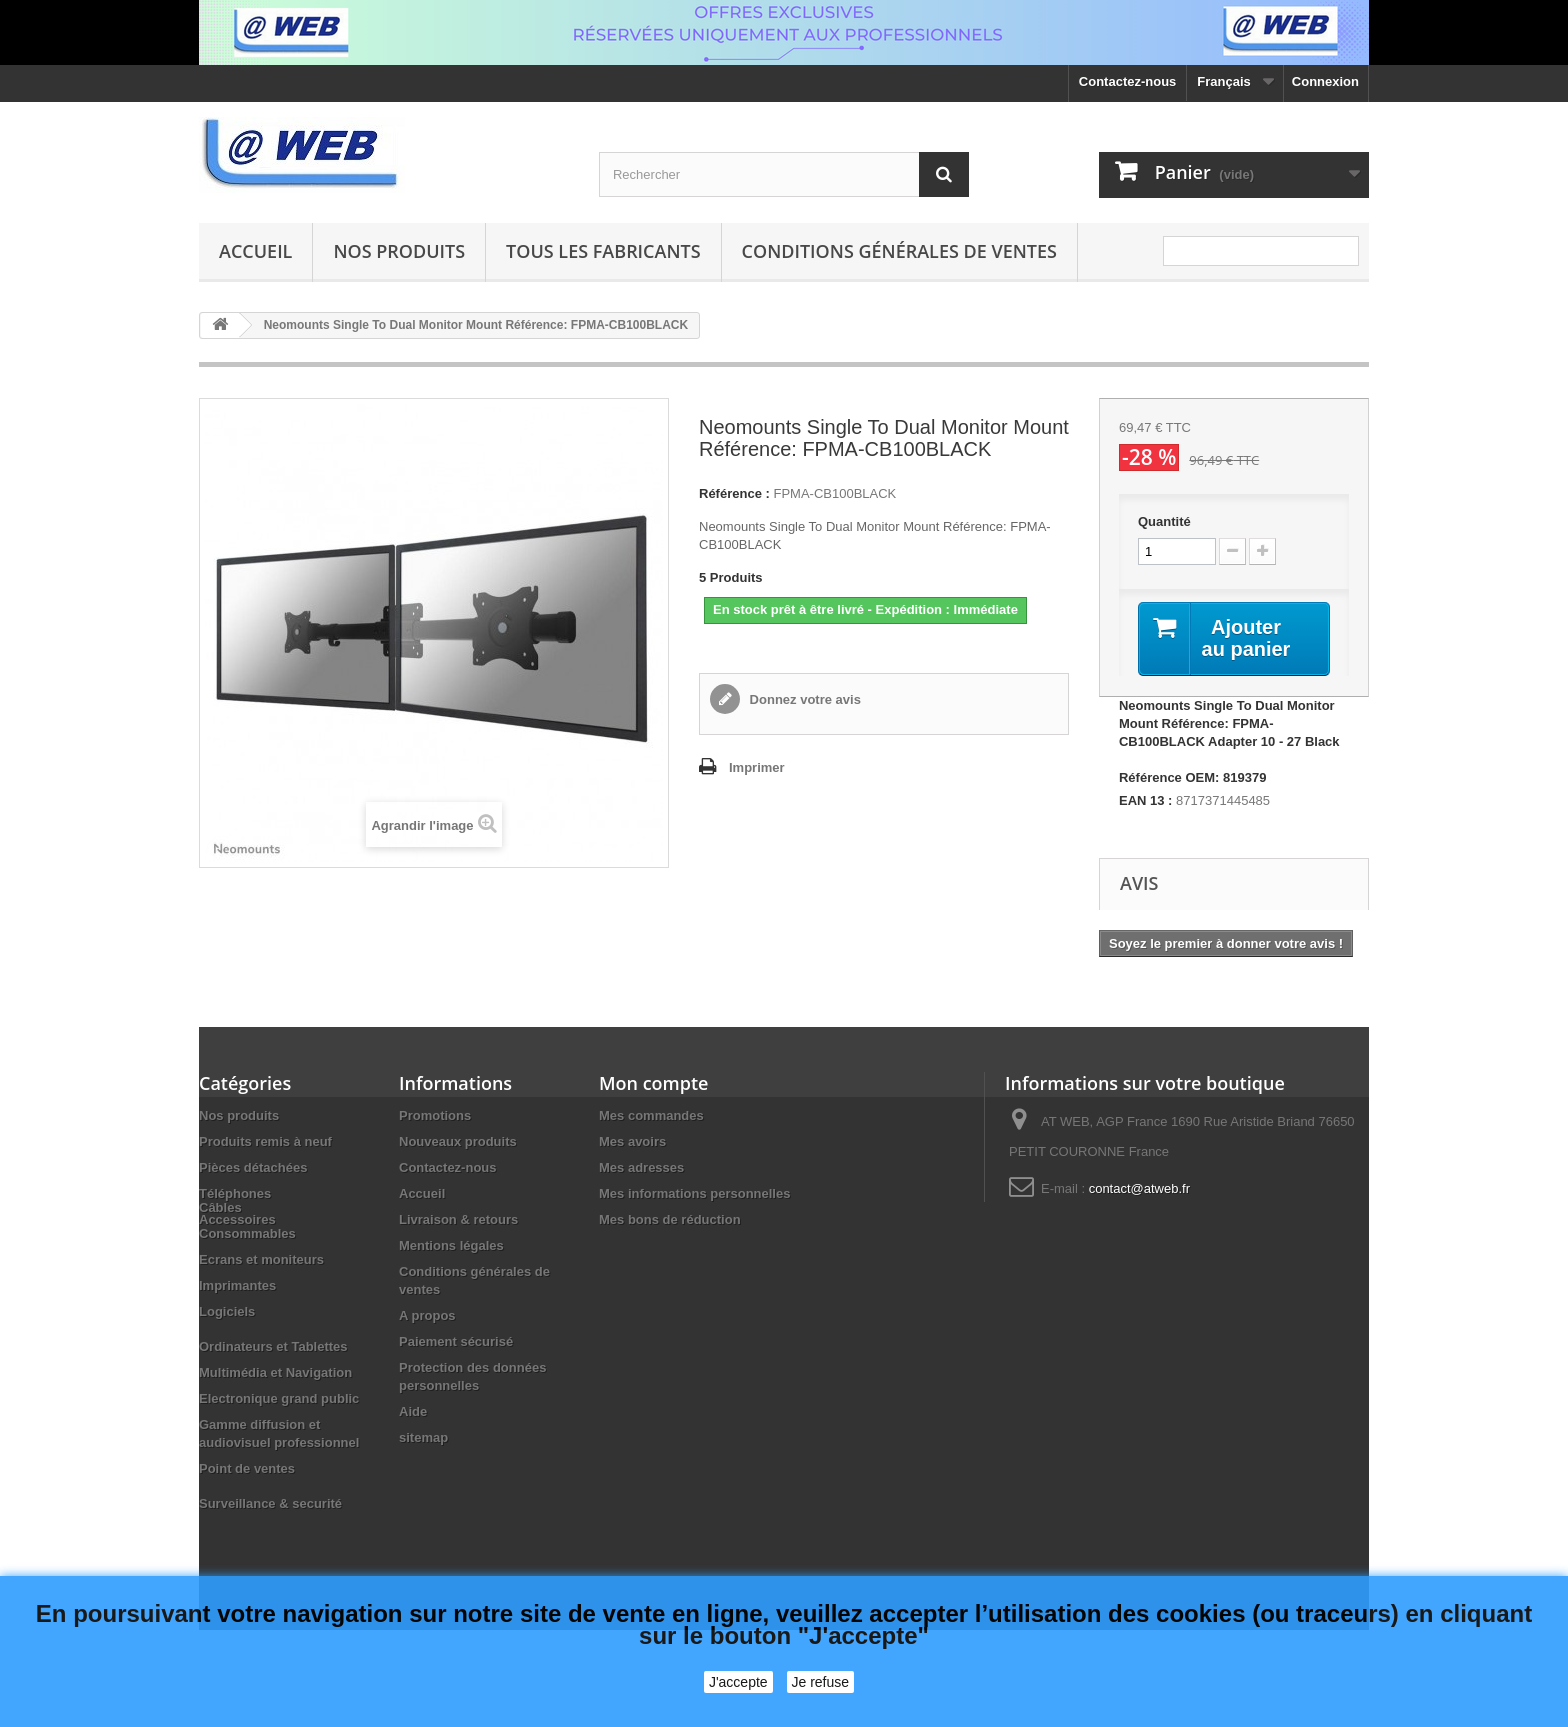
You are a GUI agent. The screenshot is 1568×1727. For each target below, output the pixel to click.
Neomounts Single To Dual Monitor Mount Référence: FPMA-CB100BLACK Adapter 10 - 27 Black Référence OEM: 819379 (1229, 741)
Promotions (435, 1115)
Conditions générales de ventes (899, 251)
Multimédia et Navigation (275, 1419)
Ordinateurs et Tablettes (273, 1393)
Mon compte (653, 1083)
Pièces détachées (253, 1167)
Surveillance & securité (270, 1550)
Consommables (247, 1280)
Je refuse (821, 1682)
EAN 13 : (1145, 800)
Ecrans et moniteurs (261, 1306)
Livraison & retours (458, 1219)
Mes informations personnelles (694, 1193)
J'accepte (738, 1682)
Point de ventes (247, 1515)
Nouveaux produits (458, 1141)
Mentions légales (451, 1245)
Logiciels (227, 1358)
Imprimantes (237, 1332)
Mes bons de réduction (670, 1219)
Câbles (220, 1254)
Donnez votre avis (803, 699)
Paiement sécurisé (456, 1341)
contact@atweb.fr (1139, 1188)
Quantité (1164, 521)
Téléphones (235, 1193)
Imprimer (757, 767)
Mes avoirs (632, 1141)
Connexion (1325, 81)
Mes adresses (641, 1167)
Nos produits (399, 251)
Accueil (255, 251)
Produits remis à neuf (265, 1141)
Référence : (734, 493)
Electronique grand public (279, 1445)
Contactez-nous (1128, 81)
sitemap (423, 1437)
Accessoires (237, 1219)
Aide (413, 1411)
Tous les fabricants (603, 251)
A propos (427, 1315)
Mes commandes (651, 1115)
